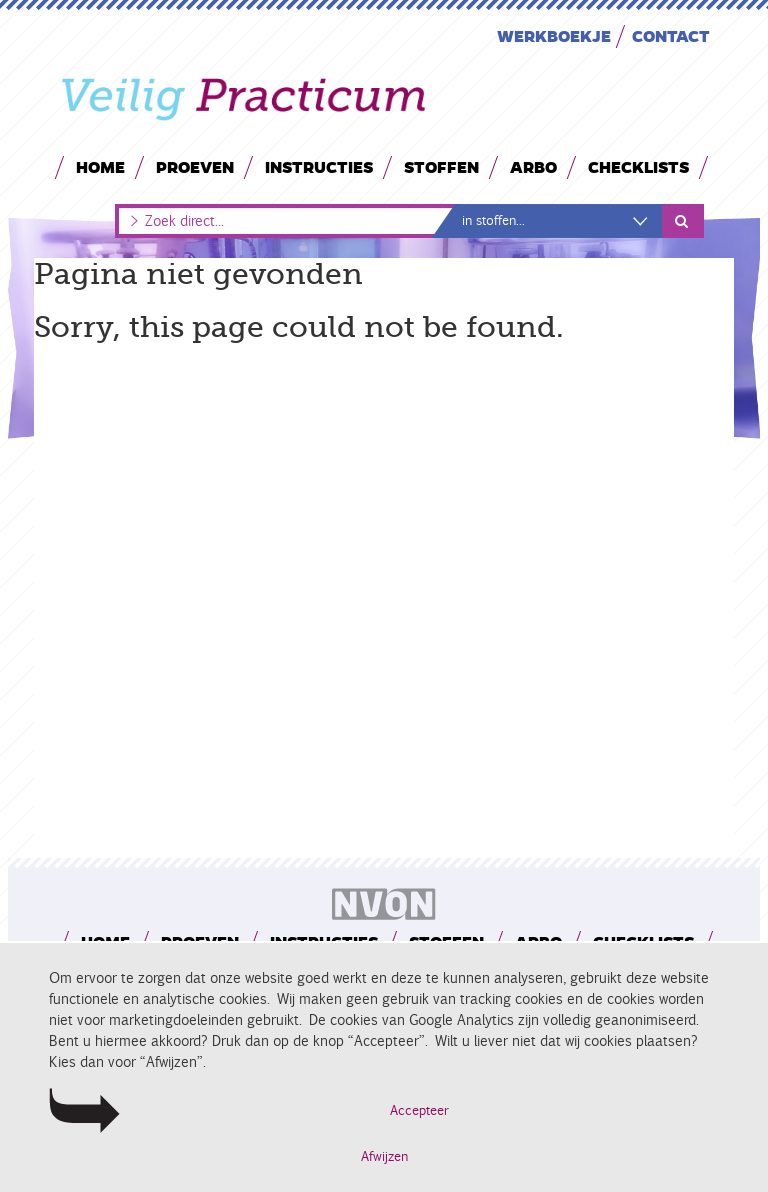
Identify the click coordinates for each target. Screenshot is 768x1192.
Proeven (195, 166)
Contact (671, 35)
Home (100, 166)
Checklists (638, 166)
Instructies (319, 166)
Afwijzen (384, 1157)
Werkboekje (554, 35)
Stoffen (441, 166)
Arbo (533, 166)
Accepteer (419, 1110)
